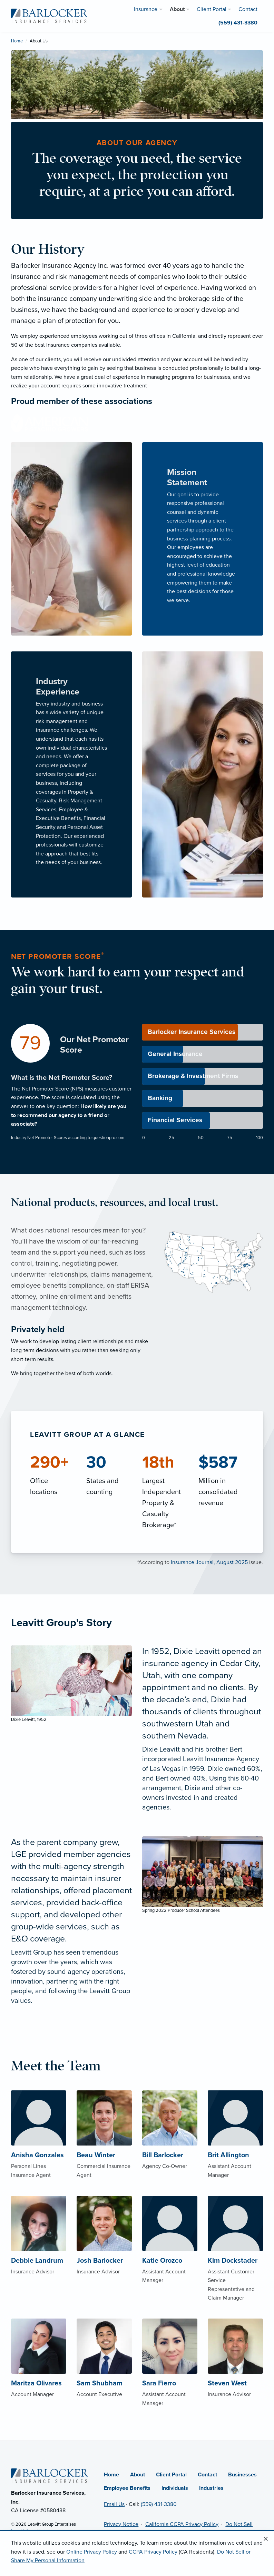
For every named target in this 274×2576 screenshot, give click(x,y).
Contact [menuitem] (247, 9)
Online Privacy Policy (91, 2551)
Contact (207, 2474)
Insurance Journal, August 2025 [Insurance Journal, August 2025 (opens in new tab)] (209, 1562)
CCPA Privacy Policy (153, 2551)
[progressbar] (202, 1032)
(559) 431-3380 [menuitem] (237, 22)
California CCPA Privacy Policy (181, 2524)
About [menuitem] (177, 9)
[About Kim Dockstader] (235, 2262)
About (137, 2474)
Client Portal (171, 2474)
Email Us (114, 2504)
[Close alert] (265, 2539)
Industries (211, 2488)
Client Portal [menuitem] (211, 9)
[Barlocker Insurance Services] (49, 15)
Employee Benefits (127, 2488)
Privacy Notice (121, 2524)
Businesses (242, 2474)
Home (17, 41)
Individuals (175, 2488)
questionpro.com (108, 1137)
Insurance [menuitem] (145, 9)
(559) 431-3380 (159, 2504)
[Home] (49, 2475)
